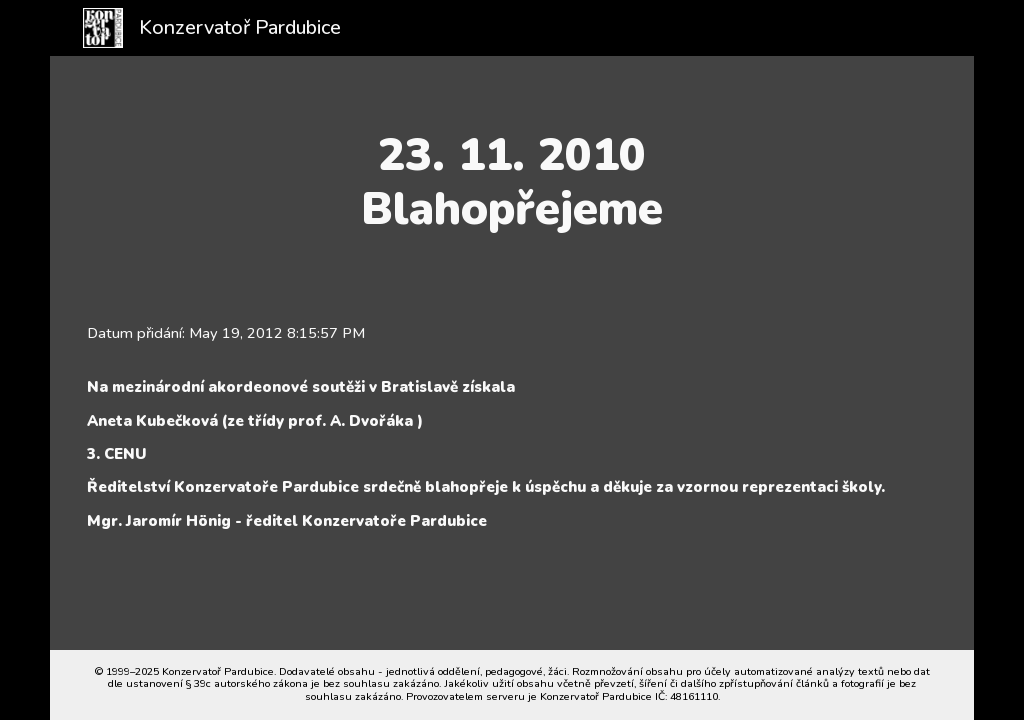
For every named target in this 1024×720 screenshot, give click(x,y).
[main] (511, 182)
